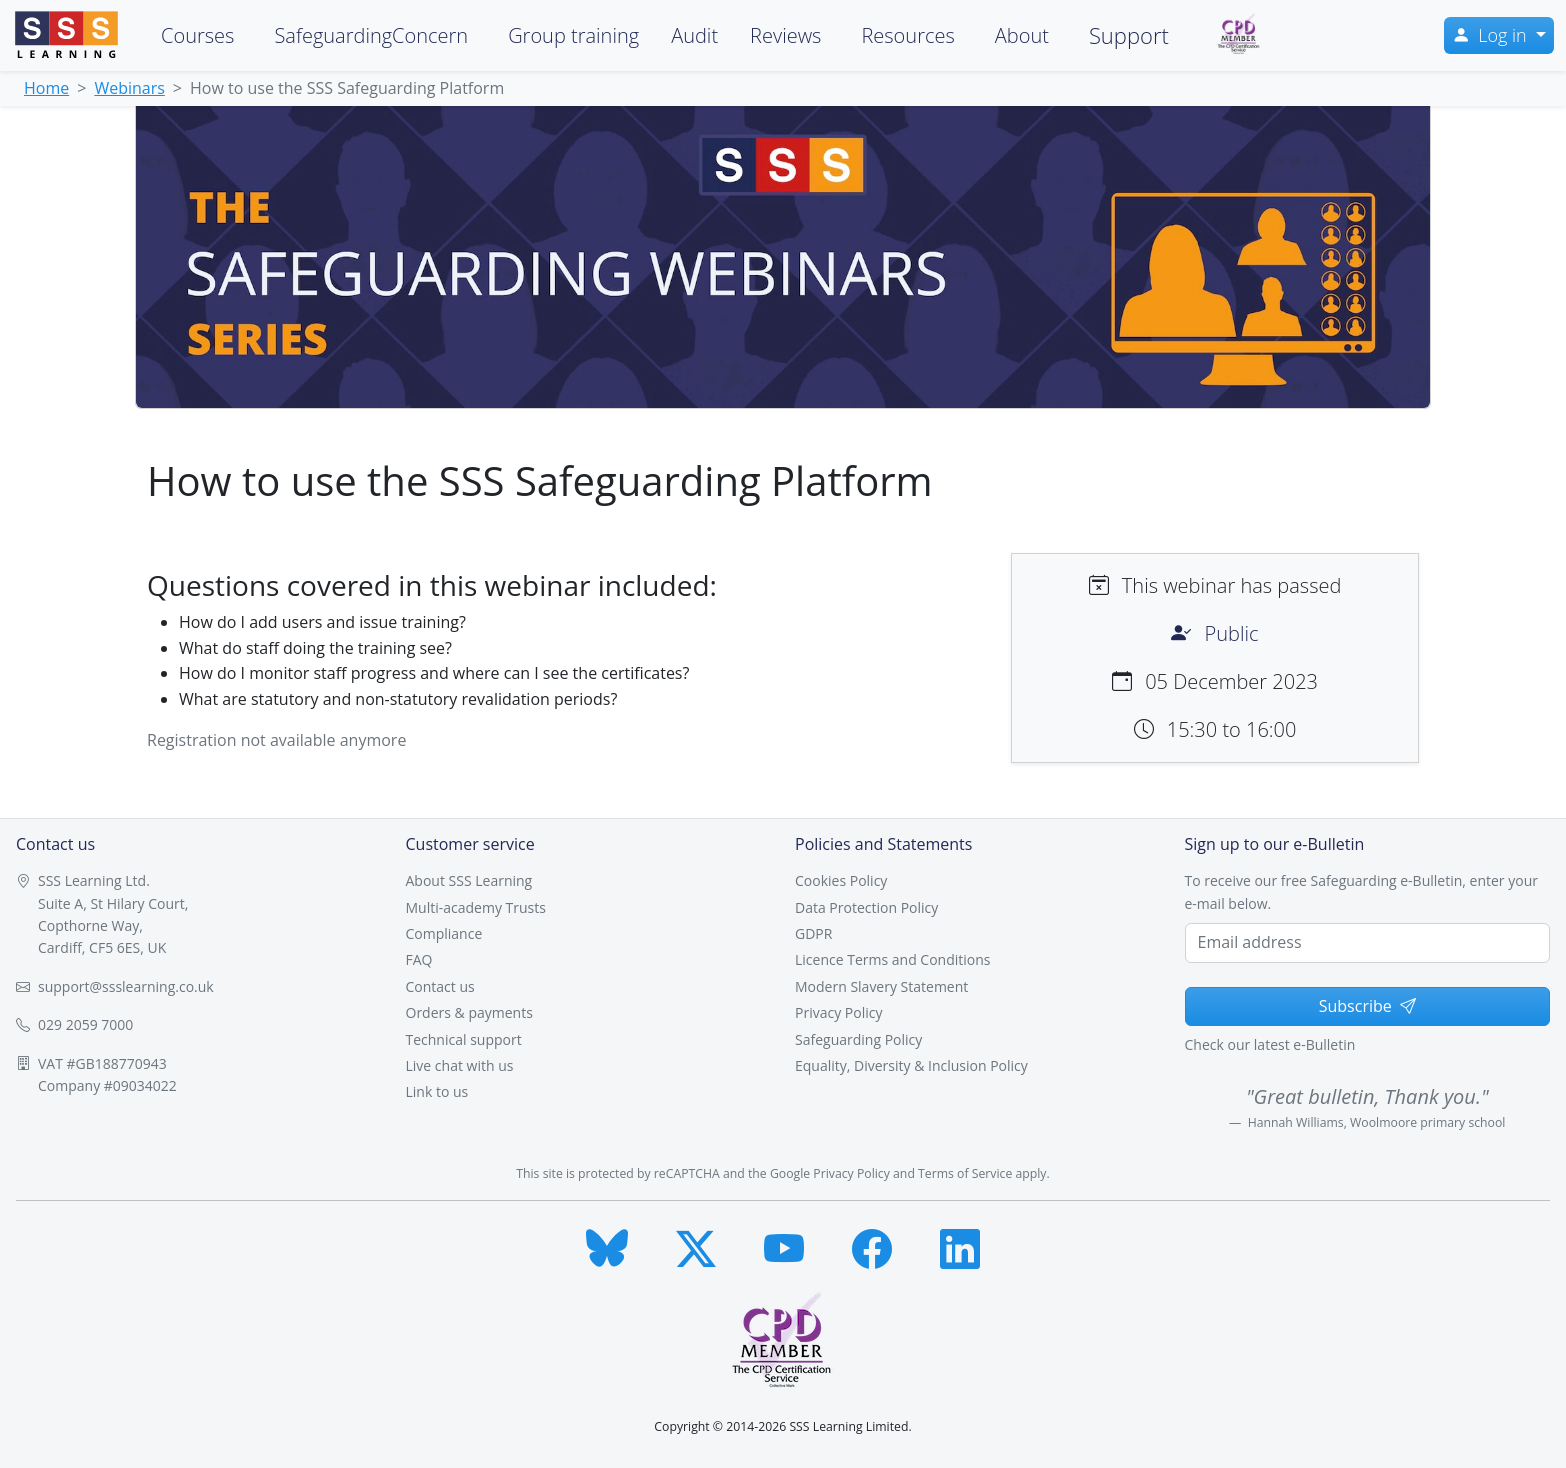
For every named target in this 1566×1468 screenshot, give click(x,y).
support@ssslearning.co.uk (126, 986)
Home (46, 88)
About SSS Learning (469, 880)
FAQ (419, 959)
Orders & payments (469, 1012)
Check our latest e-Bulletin (1270, 1044)
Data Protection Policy (866, 907)
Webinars (129, 88)
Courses (197, 35)
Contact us (440, 986)
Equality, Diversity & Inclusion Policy (911, 1065)
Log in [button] (1491, 35)
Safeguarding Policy (858, 1039)
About (1022, 35)
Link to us (437, 1091)
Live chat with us (460, 1065)
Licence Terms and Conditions (892, 959)
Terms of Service (965, 1173)
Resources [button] (907, 35)
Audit (694, 35)
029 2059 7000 (85, 1024)
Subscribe (1367, 1006)
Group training (573, 35)
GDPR (813, 933)
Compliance (444, 933)
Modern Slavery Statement (881, 986)
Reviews (785, 35)
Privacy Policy (838, 1012)
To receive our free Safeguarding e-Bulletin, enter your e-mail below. (1361, 891)
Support (1129, 35)
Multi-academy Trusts (476, 907)
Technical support (464, 1039)
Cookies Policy (841, 880)
